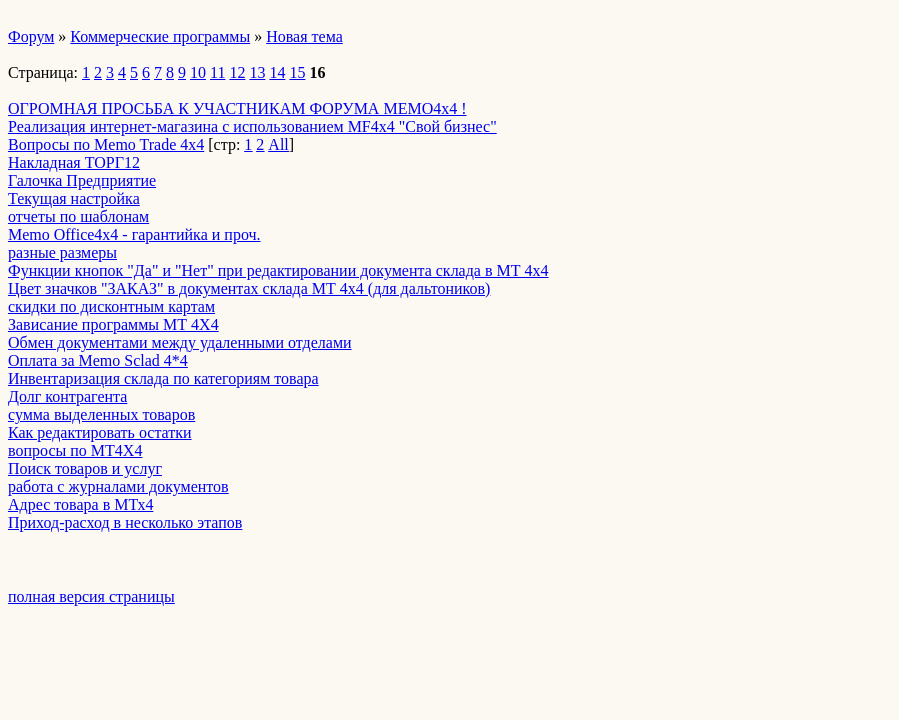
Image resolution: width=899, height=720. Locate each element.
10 (198, 72)
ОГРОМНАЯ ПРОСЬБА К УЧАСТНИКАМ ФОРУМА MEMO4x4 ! (237, 108)
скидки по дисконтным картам (111, 306)
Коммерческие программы (160, 36)
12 (237, 72)
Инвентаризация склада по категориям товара (163, 378)
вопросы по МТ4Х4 (75, 450)
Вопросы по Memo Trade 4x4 (106, 144)
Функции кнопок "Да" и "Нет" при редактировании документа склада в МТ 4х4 (278, 270)
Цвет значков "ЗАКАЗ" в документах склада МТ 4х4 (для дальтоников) (249, 288)
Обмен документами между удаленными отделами (180, 342)
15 (297, 72)
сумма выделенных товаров (101, 414)
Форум (31, 36)
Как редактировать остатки (100, 432)
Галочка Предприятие (82, 180)
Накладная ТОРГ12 (74, 162)
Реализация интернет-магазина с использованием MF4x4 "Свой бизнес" (252, 126)
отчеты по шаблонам (78, 216)
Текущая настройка (74, 198)
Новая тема (304, 36)
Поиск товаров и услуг (85, 468)
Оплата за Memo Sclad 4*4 (98, 360)
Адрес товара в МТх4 (80, 504)
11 (217, 72)
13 (257, 72)
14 (277, 72)
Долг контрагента (67, 396)
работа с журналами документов (118, 486)
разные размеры (62, 252)
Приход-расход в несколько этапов (125, 522)
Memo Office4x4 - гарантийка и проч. (134, 234)
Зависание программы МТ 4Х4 (113, 324)
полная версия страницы (91, 596)
